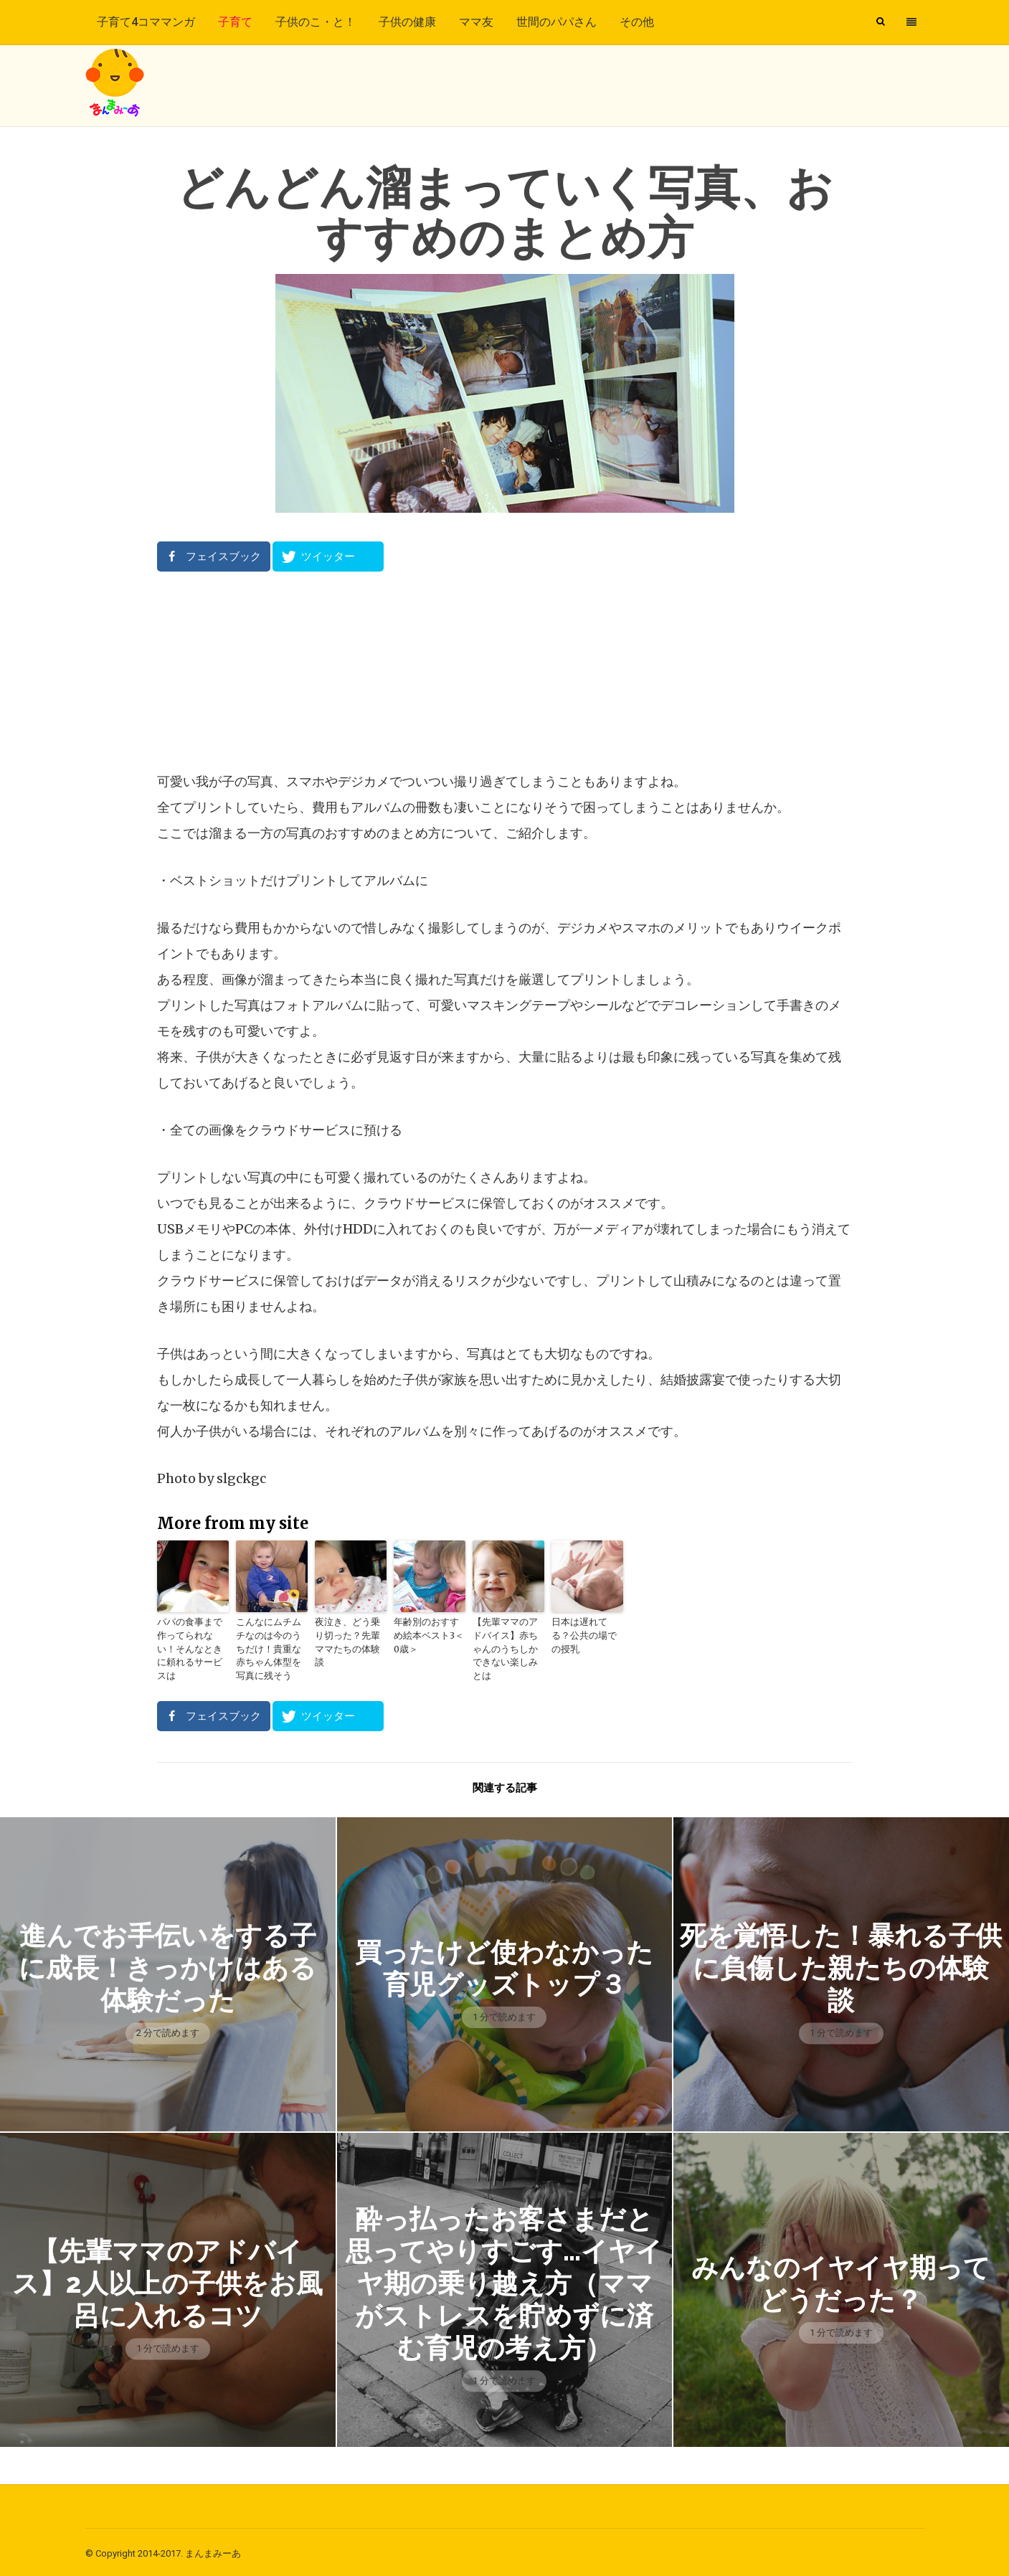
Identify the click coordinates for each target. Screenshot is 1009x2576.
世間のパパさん (556, 22)
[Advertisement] (504, 670)
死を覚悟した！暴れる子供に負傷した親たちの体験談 (840, 1964)
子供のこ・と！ (315, 22)
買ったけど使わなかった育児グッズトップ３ (504, 1964)
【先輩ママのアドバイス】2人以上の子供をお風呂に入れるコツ (167, 2280)
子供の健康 (407, 22)
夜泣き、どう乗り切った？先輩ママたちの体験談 (349, 1634)
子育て (235, 22)
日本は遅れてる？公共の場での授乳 (585, 1628)
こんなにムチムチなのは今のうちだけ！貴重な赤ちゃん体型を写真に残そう (270, 1647)
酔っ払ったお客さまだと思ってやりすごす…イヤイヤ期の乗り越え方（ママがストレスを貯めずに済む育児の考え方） (504, 2280)
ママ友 (476, 22)
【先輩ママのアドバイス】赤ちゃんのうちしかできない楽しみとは (507, 1641)
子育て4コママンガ (146, 22)
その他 (637, 22)
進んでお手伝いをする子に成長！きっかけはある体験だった (167, 1964)
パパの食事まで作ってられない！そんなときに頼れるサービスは (191, 1641)
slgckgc (241, 1478)
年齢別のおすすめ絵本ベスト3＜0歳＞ (429, 1634)
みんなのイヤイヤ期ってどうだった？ (841, 2280)
